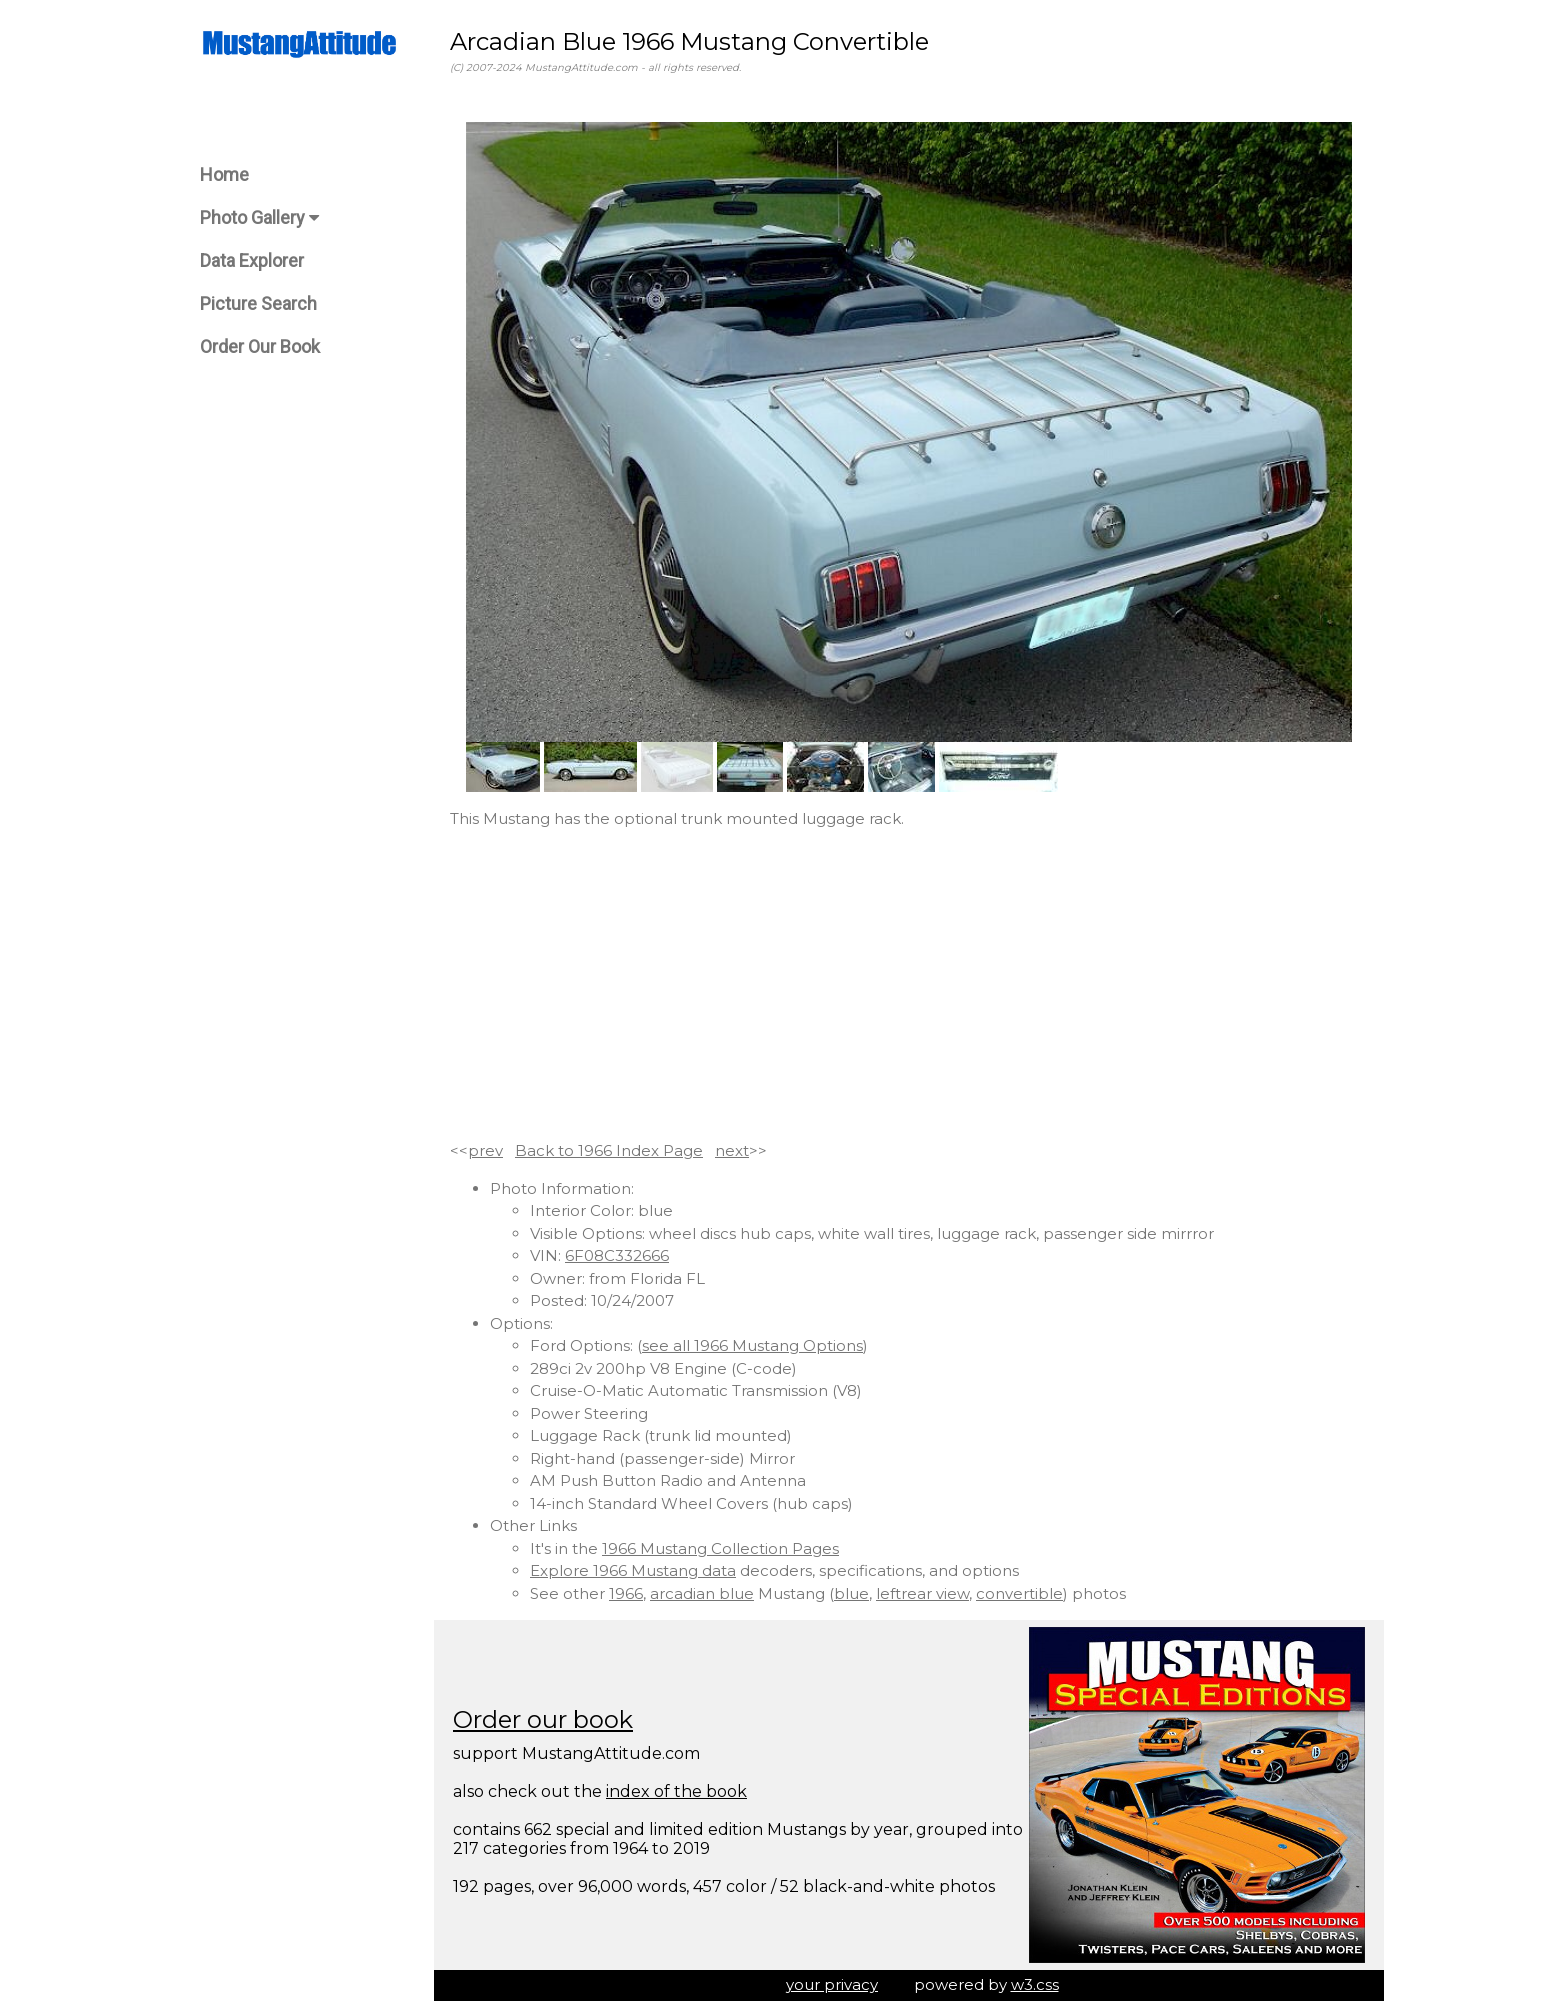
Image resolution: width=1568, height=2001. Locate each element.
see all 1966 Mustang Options (752, 1345)
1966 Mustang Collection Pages (720, 1548)
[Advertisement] (909, 985)
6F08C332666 (617, 1255)
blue (851, 1593)
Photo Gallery (259, 217)
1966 (626, 1593)
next (732, 1150)
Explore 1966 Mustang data (633, 1570)
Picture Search (258, 303)
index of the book (676, 1791)
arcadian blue (702, 1593)
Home (224, 174)
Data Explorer (252, 260)
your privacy (832, 1984)
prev (485, 1150)
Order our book (543, 1719)
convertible (1019, 1593)
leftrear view (922, 1593)
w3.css (1035, 1984)
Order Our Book (260, 346)
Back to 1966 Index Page (609, 1150)
